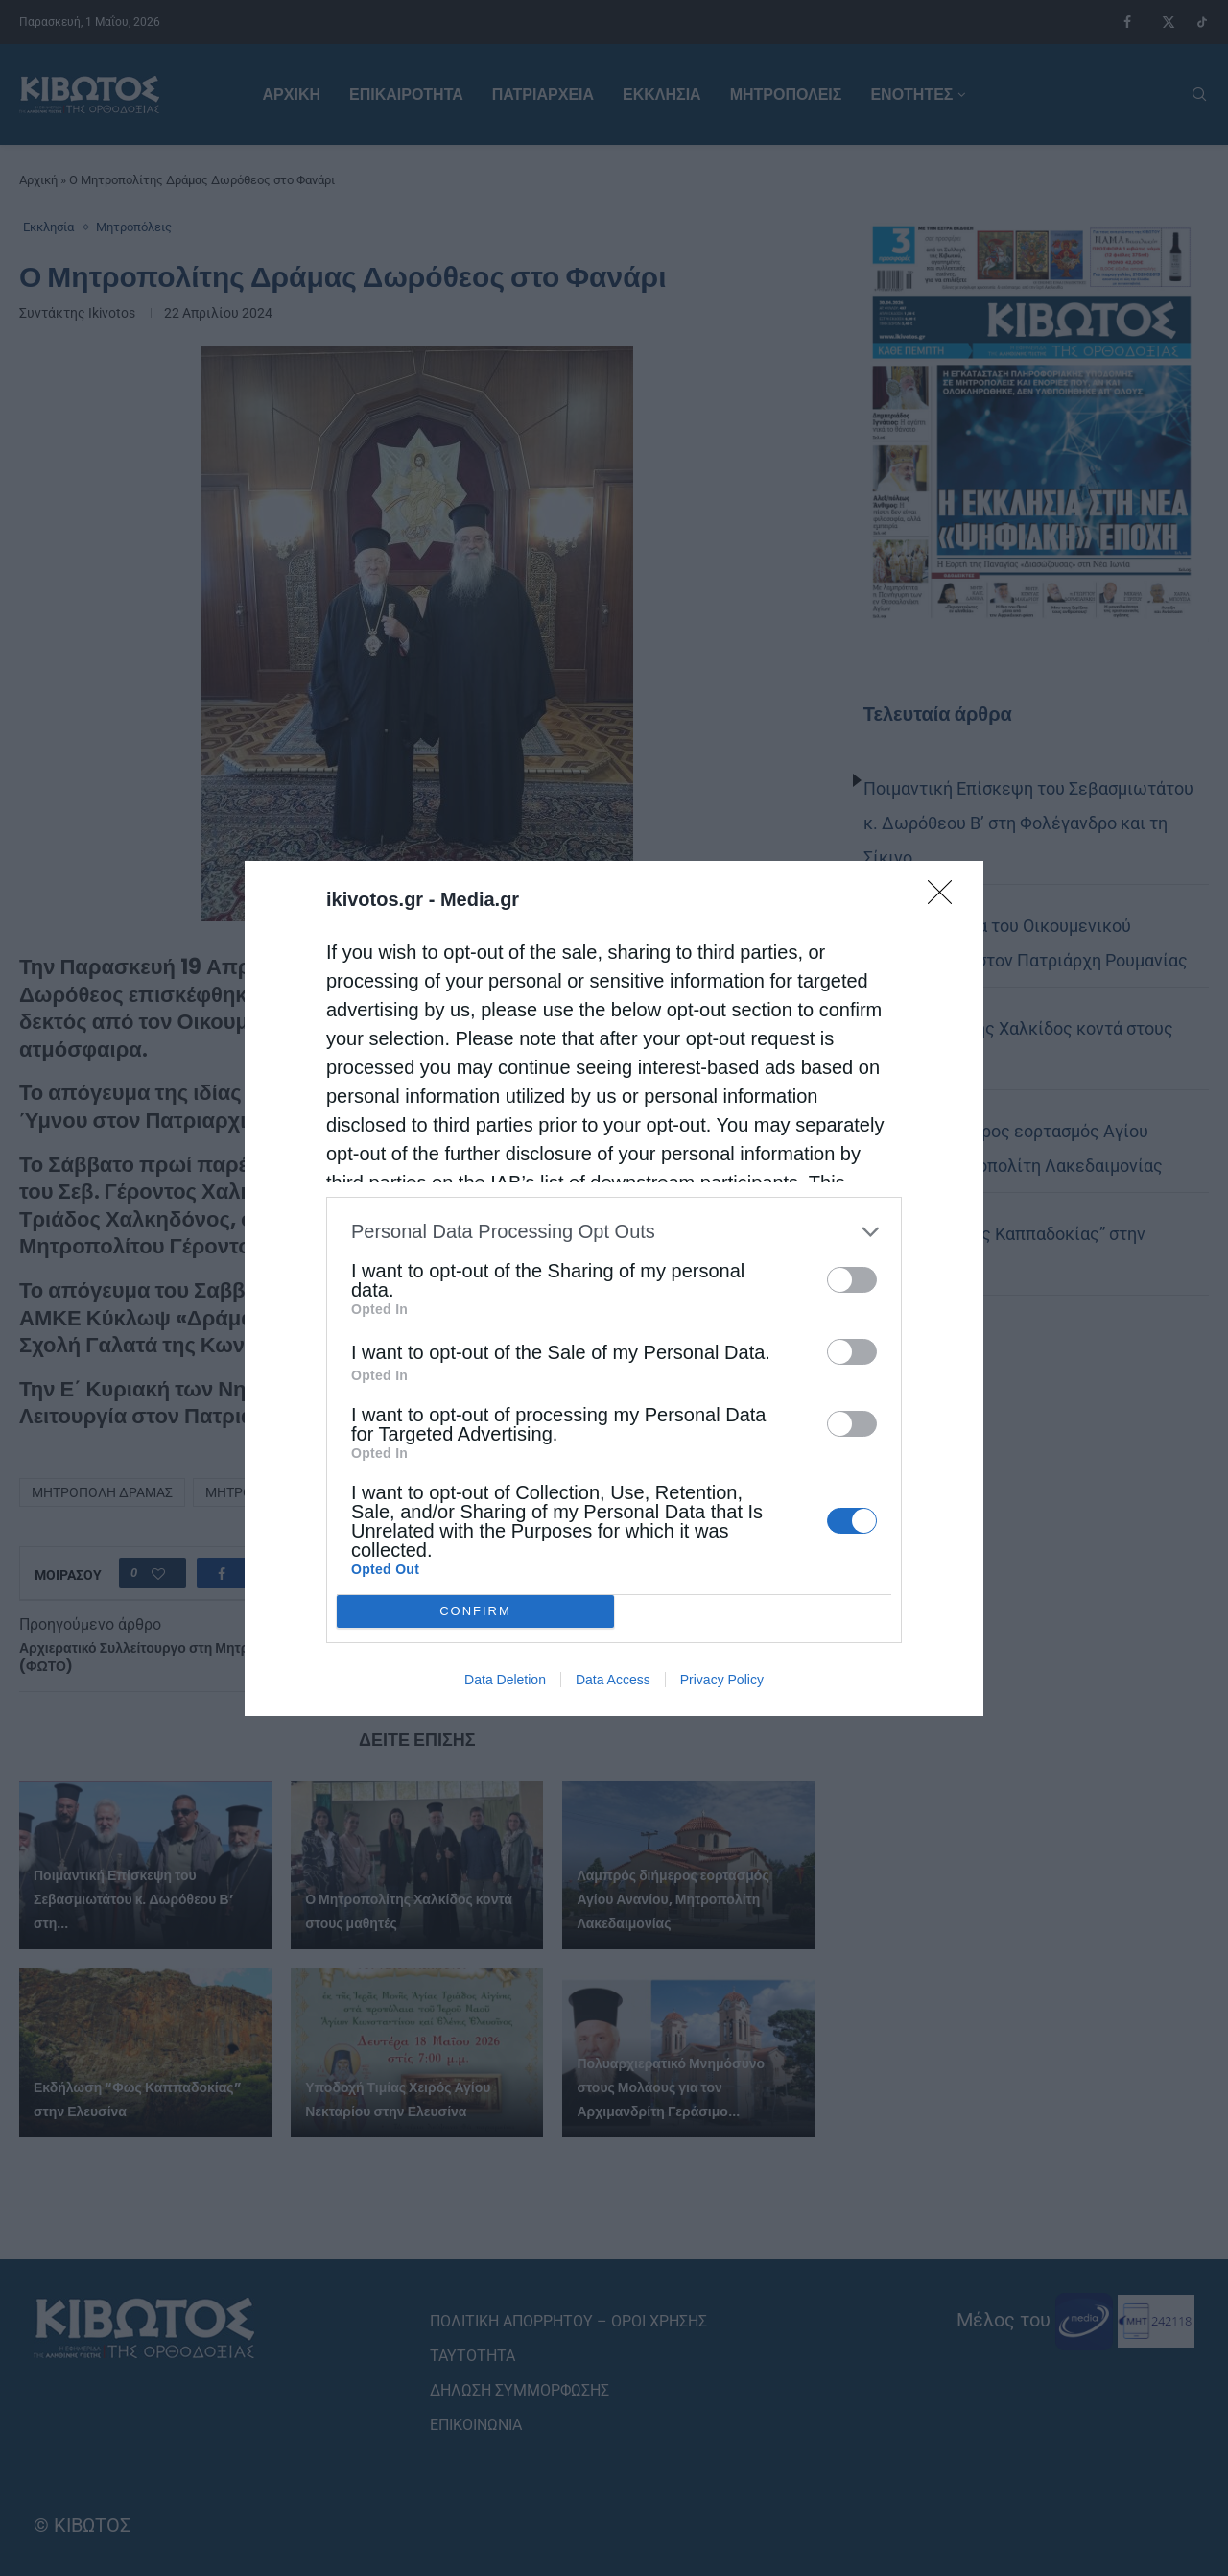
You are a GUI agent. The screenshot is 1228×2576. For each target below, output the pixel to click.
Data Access (613, 1679)
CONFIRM (475, 1611)
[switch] (852, 1280)
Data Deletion (505, 1679)
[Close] (946, 898)
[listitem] (614, 1232)
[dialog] (614, 1288)
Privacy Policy (722, 1679)
